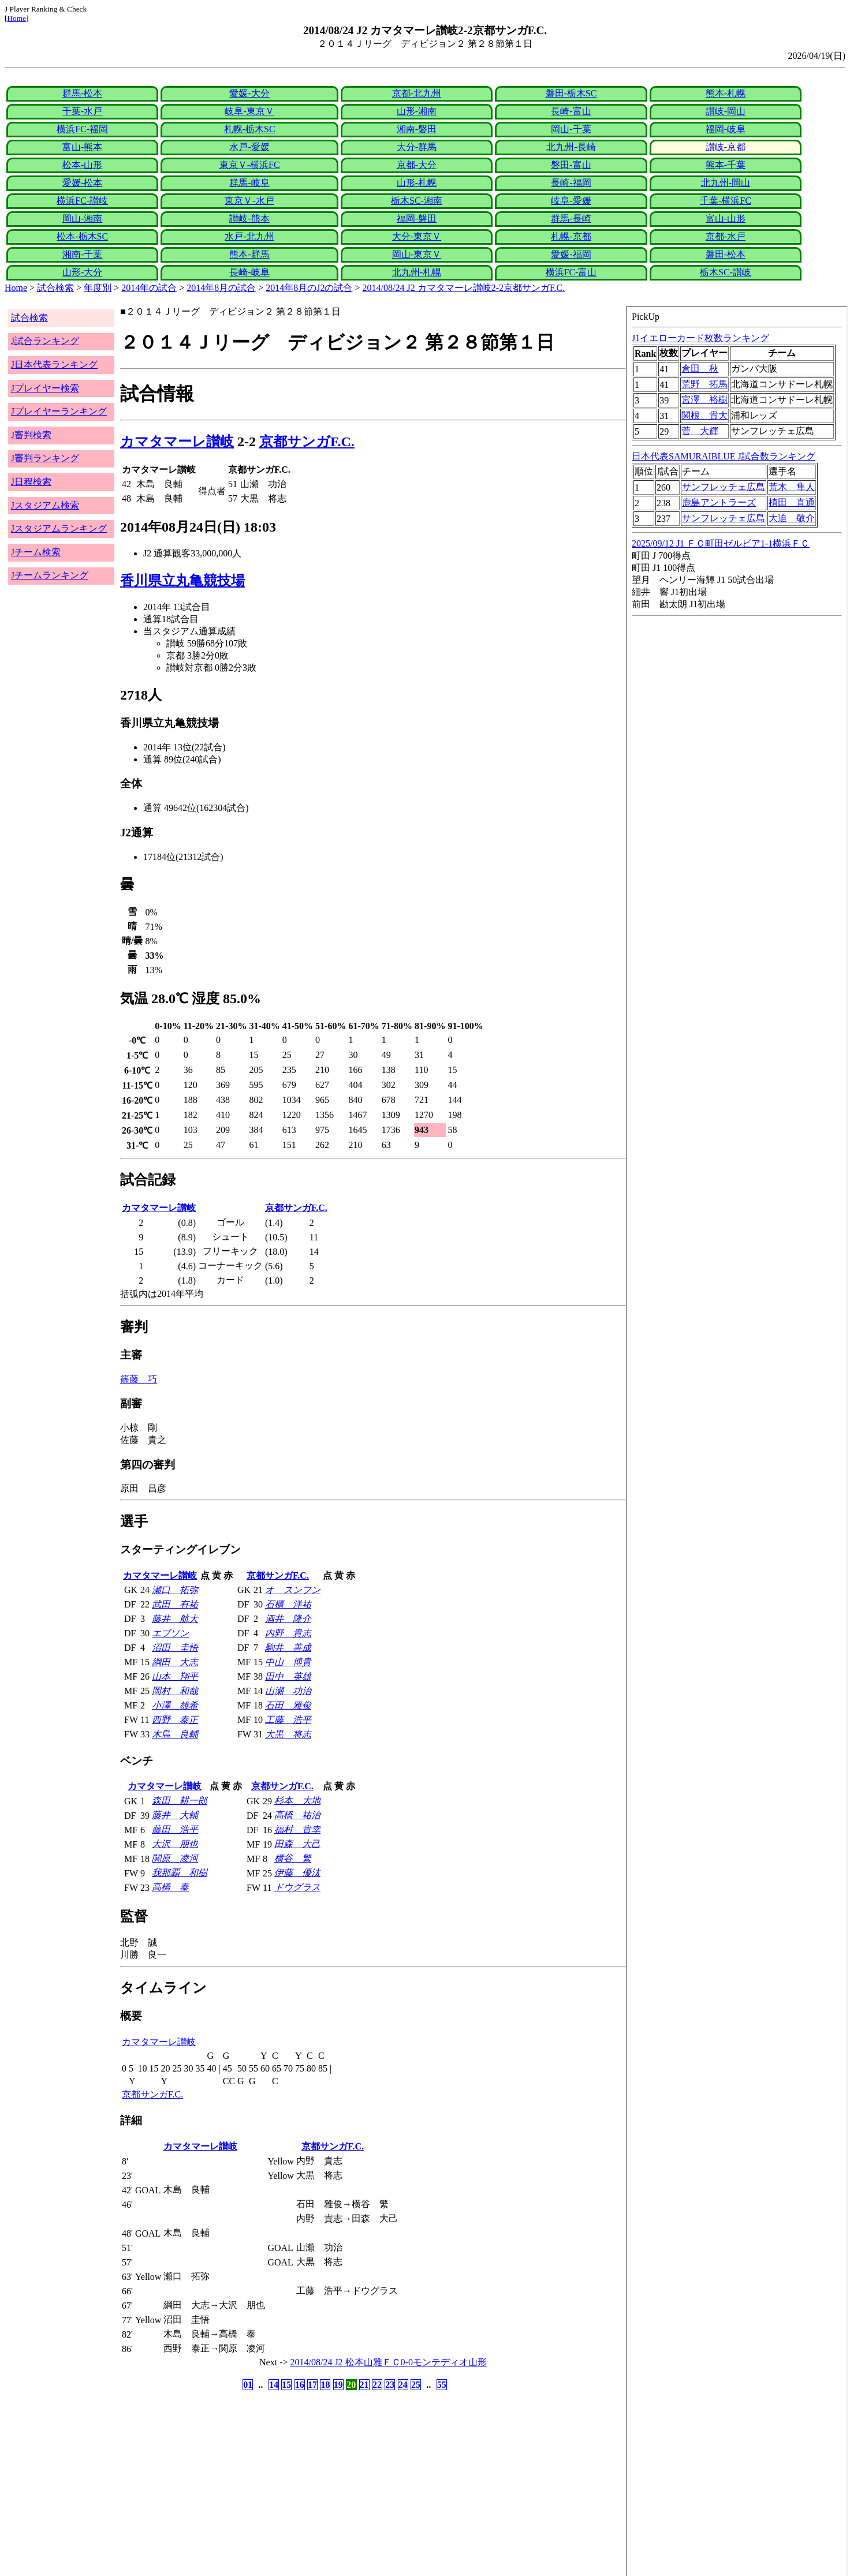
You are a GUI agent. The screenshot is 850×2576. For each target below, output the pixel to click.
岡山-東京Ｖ (416, 254)
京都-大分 (417, 165)
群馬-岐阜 (249, 183)
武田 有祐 (175, 1604)
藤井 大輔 (175, 1815)
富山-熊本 (82, 147)
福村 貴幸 (297, 1829)
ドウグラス (297, 1887)
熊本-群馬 (249, 254)
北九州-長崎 (570, 147)
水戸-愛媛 (249, 147)
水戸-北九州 (249, 236)
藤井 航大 (175, 1619)
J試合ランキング (45, 341)
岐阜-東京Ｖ (249, 111)
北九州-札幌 (416, 272)
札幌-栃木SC (249, 129)
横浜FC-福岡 (82, 129)
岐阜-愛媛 (571, 200)
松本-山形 (82, 165)
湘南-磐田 (417, 129)
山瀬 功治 (288, 1691)
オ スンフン (292, 1590)
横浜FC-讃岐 (82, 200)
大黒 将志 (288, 1734)
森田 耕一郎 (179, 1800)
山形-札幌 (417, 183)
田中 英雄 (288, 1676)
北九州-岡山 (725, 183)
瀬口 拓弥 (175, 1590)
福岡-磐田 (417, 218)
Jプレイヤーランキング (59, 411)
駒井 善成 (288, 1647)
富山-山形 (725, 218)
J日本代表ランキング (54, 364)
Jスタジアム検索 (45, 505)
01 (247, 2385)
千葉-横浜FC (725, 200)
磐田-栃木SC (571, 93)
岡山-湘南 (82, 218)
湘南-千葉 (82, 254)
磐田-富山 (571, 165)
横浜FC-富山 (571, 272)
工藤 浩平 (288, 1720)
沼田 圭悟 (175, 1647)
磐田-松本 (725, 254)
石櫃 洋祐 (288, 1604)
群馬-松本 (82, 93)
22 (377, 2385)
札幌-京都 (571, 236)
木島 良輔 (175, 1734)
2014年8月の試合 (221, 288)
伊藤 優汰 (297, 1873)
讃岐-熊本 (249, 218)
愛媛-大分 (249, 93)
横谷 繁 (292, 1858)
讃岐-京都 (725, 147)
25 (415, 2385)
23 (389, 2385)
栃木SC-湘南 (416, 200)
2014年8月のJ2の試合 (309, 288)
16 (299, 2385)
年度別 (97, 288)
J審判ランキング (45, 458)
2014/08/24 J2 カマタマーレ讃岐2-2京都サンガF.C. (464, 288)
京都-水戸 (725, 236)
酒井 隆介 (288, 1619)
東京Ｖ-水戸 (249, 200)
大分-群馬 (417, 147)
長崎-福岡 (571, 183)
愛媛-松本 (82, 183)
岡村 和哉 (175, 1691)
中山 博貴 (288, 1662)
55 (441, 2385)
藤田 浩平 (175, 1829)
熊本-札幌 (725, 93)
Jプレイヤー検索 (45, 388)
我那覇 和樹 (179, 1873)
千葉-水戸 (82, 111)
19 (338, 2385)
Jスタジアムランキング (59, 528)
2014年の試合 (149, 288)
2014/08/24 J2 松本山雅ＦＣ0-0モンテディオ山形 (388, 2362)
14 (273, 2385)
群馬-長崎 (571, 218)
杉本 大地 (297, 1800)
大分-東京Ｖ (416, 236)
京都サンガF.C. (307, 441)
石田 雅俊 (288, 1705)
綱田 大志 (175, 1662)
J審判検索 (31, 435)
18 (325, 2385)
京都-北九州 (416, 93)
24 (403, 2385)
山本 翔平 (175, 1676)
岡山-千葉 (571, 129)
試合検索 (55, 288)
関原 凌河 (175, 1858)
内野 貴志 (288, 1633)
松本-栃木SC (82, 236)
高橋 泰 (170, 1887)
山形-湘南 (417, 111)
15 (286, 2385)
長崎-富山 (571, 111)
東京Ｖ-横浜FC (249, 165)
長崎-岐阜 (249, 272)
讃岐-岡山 (725, 111)
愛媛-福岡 (571, 254)
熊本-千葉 (725, 165)
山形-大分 (82, 272)
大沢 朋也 (175, 1844)
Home (16, 18)
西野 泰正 (175, 1720)
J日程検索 (31, 482)
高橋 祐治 (297, 1815)
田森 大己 (297, 1844)
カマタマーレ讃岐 (177, 441)
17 (312, 2385)
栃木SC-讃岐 (725, 272)
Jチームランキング (49, 575)
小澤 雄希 (175, 1705)
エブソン (170, 1633)
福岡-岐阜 (725, 129)
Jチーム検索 (36, 552)
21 (364, 2385)
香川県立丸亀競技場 (182, 580)
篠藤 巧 (138, 1379)
